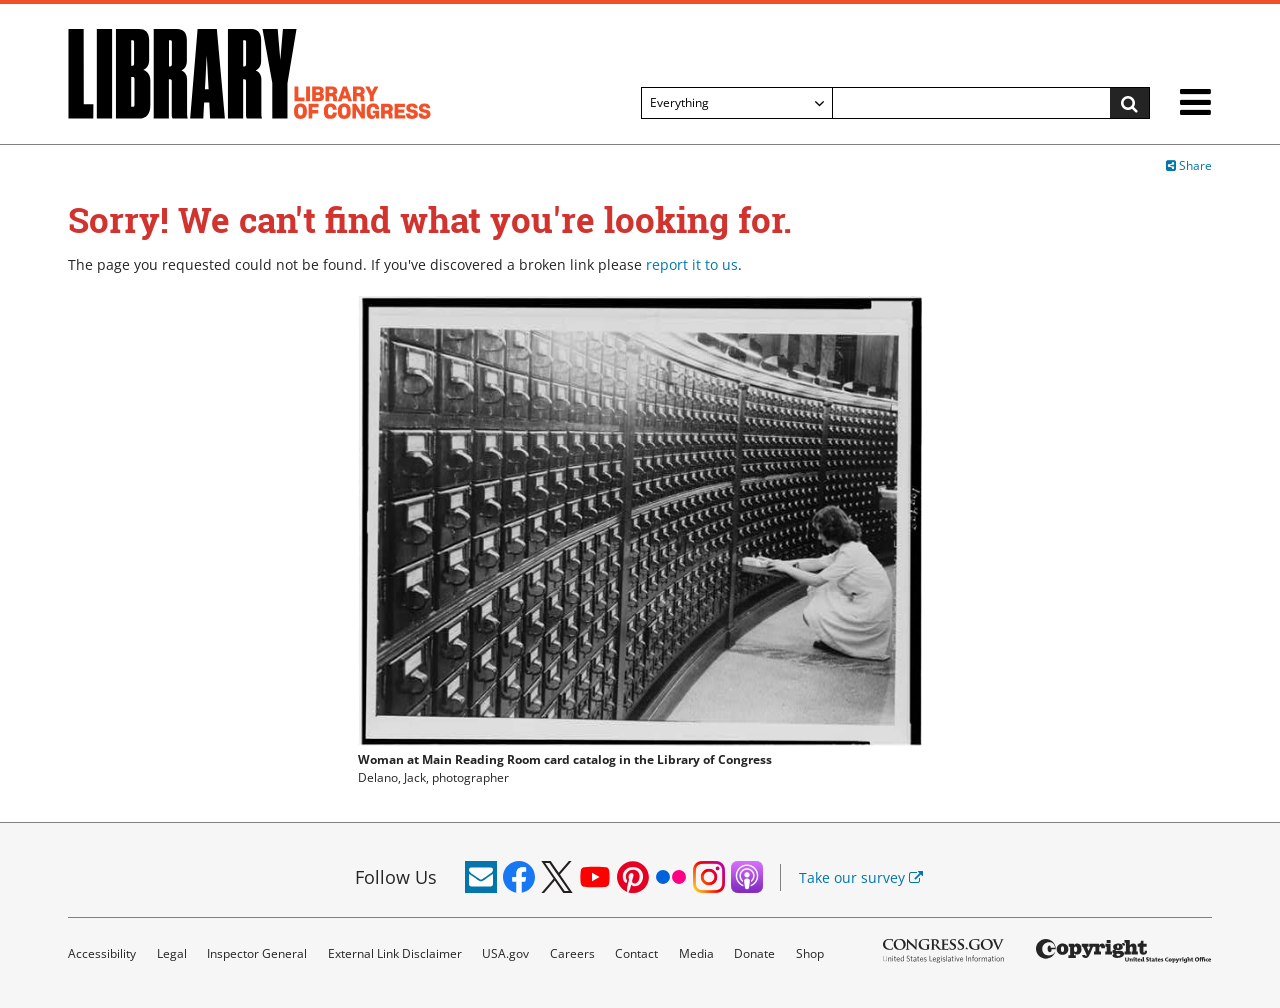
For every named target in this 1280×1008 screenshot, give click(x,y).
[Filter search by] (737, 103)
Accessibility (102, 953)
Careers (572, 953)
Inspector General (257, 953)
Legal (172, 953)
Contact (636, 953)
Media (696, 953)
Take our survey (861, 877)
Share (1189, 165)
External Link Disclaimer (395, 953)
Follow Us (396, 877)
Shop (810, 953)
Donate (754, 953)
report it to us (692, 264)
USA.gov (505, 953)
